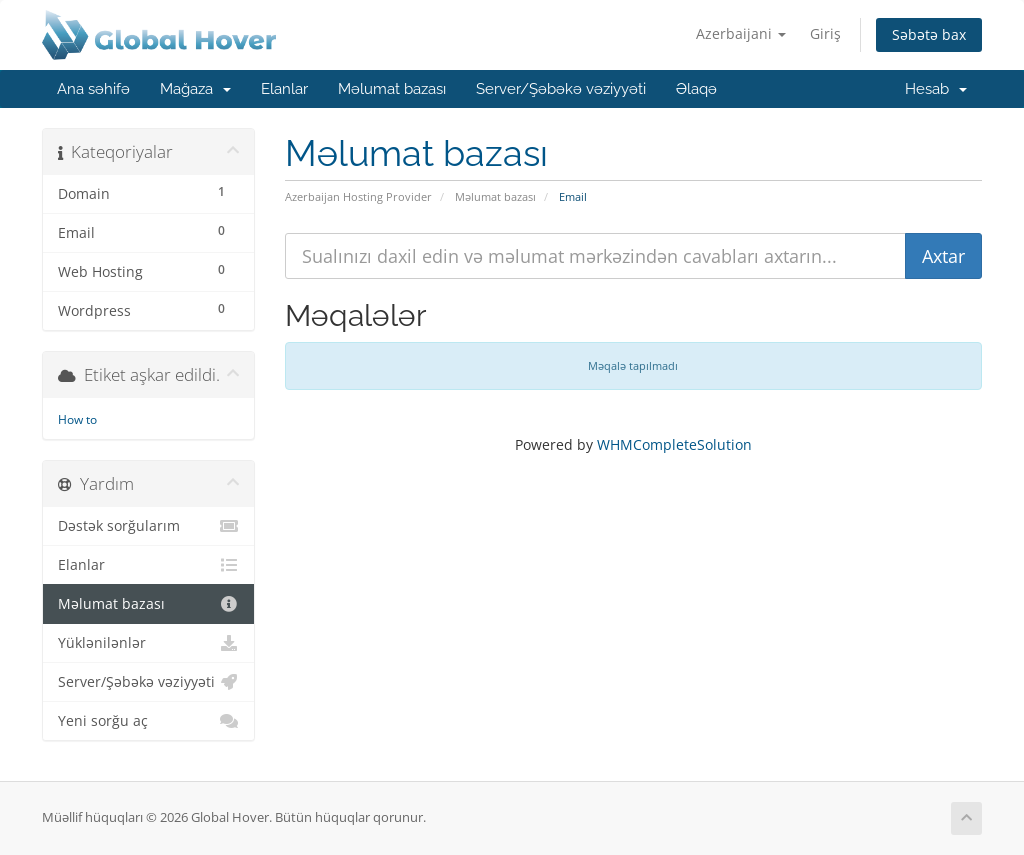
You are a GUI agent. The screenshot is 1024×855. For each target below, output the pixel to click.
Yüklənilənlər (148, 643)
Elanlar (284, 89)
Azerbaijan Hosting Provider (358, 196)
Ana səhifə (93, 89)
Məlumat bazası (392, 89)
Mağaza (195, 89)
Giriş (825, 33)
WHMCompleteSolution (674, 444)
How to (77, 419)
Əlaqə (696, 89)
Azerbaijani (741, 33)
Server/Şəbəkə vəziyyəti (561, 89)
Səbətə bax (929, 34)
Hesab (936, 89)
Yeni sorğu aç (148, 721)
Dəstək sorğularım (148, 526)
